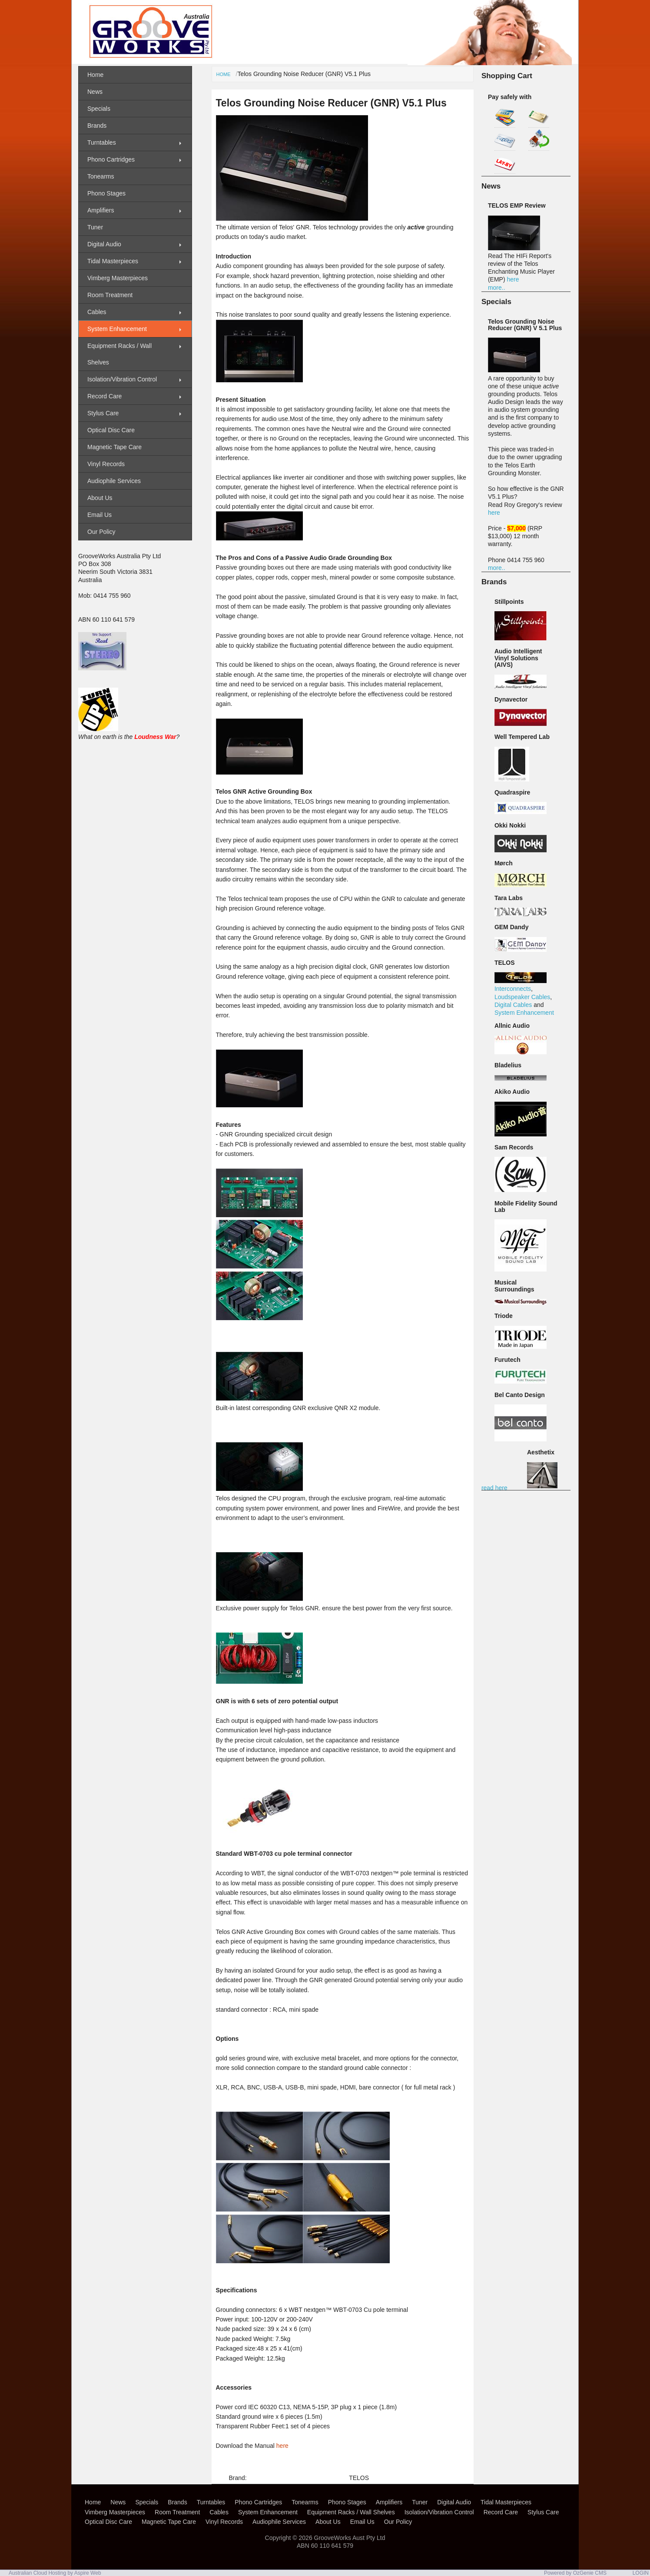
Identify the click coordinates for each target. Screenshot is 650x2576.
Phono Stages (106, 193)
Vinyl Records (106, 463)
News (95, 91)
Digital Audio (104, 244)
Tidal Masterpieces (112, 261)
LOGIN (641, 2573)
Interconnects (512, 988)
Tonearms (100, 176)
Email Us (99, 514)
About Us (100, 497)
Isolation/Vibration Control (122, 379)
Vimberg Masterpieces (117, 278)
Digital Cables (513, 1004)
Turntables (101, 142)
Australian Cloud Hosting (37, 2573)
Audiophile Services (114, 480)
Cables (96, 311)
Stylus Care (103, 413)
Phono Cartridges (111, 159)
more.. (496, 287)
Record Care (104, 396)
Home (223, 74)
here (282, 2445)
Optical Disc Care (111, 430)
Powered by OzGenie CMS (575, 2573)
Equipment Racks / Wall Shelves (119, 354)
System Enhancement (524, 1012)
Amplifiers (100, 210)
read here (494, 1487)
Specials (98, 108)
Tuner (95, 227)
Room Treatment (110, 294)
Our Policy (101, 531)
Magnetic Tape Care (114, 447)
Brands (96, 125)
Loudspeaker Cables (522, 996)
